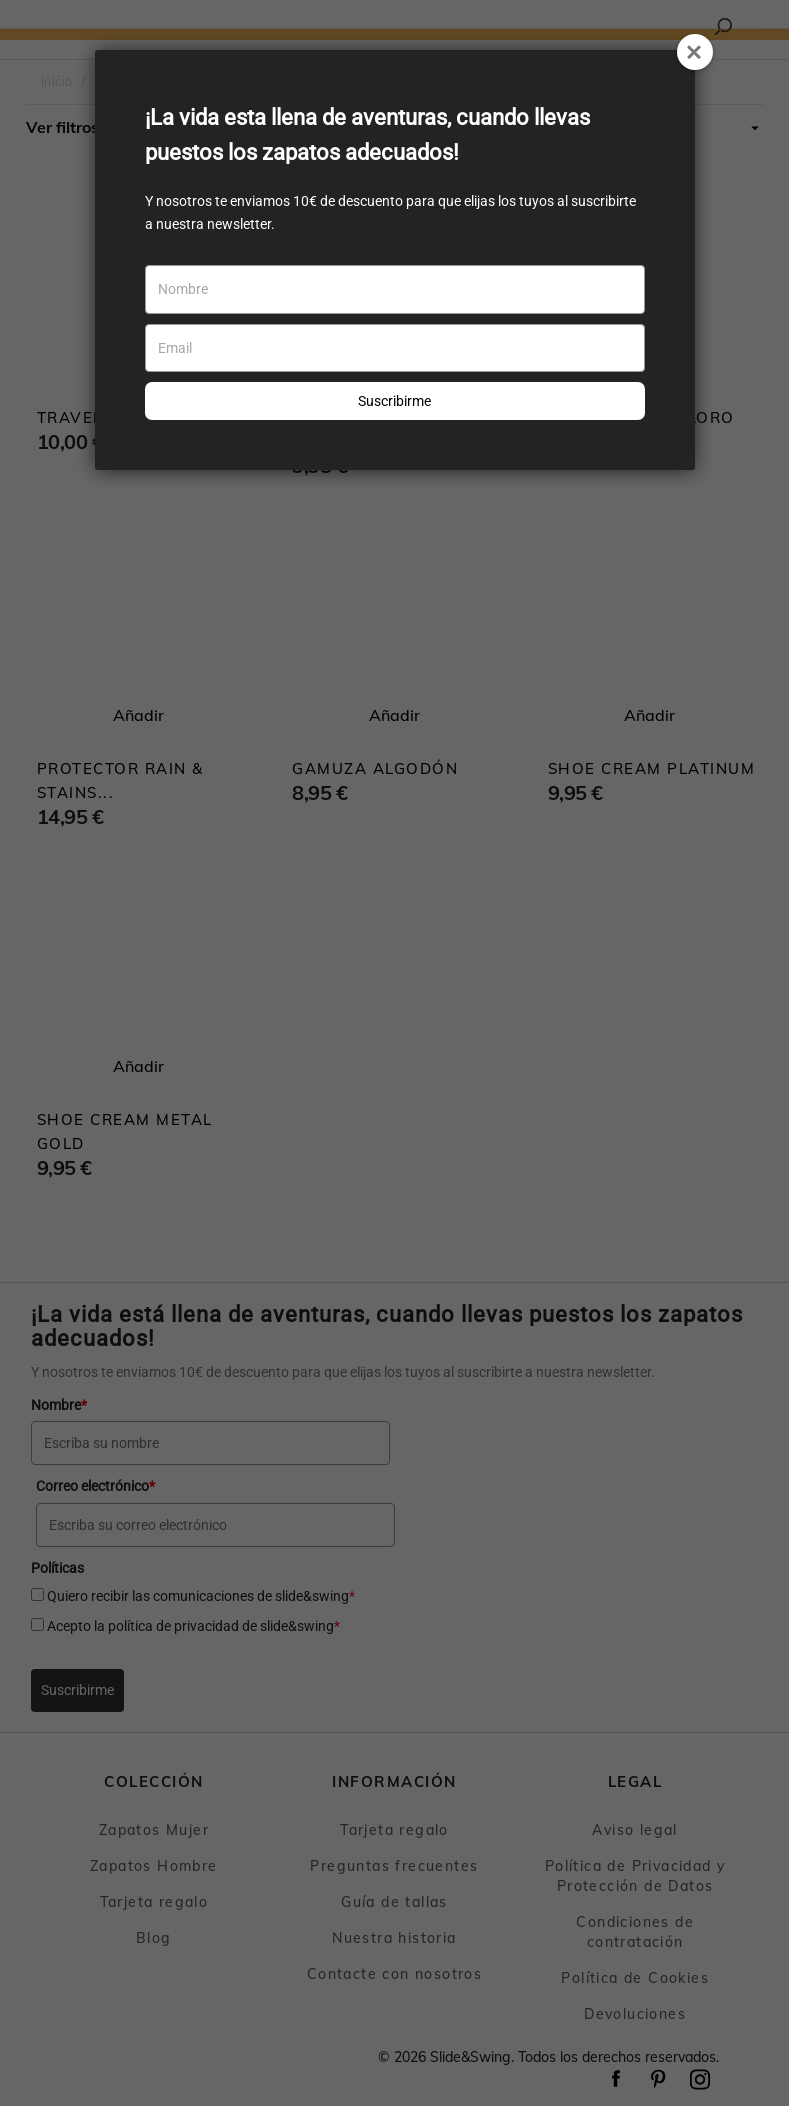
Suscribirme (394, 401)
